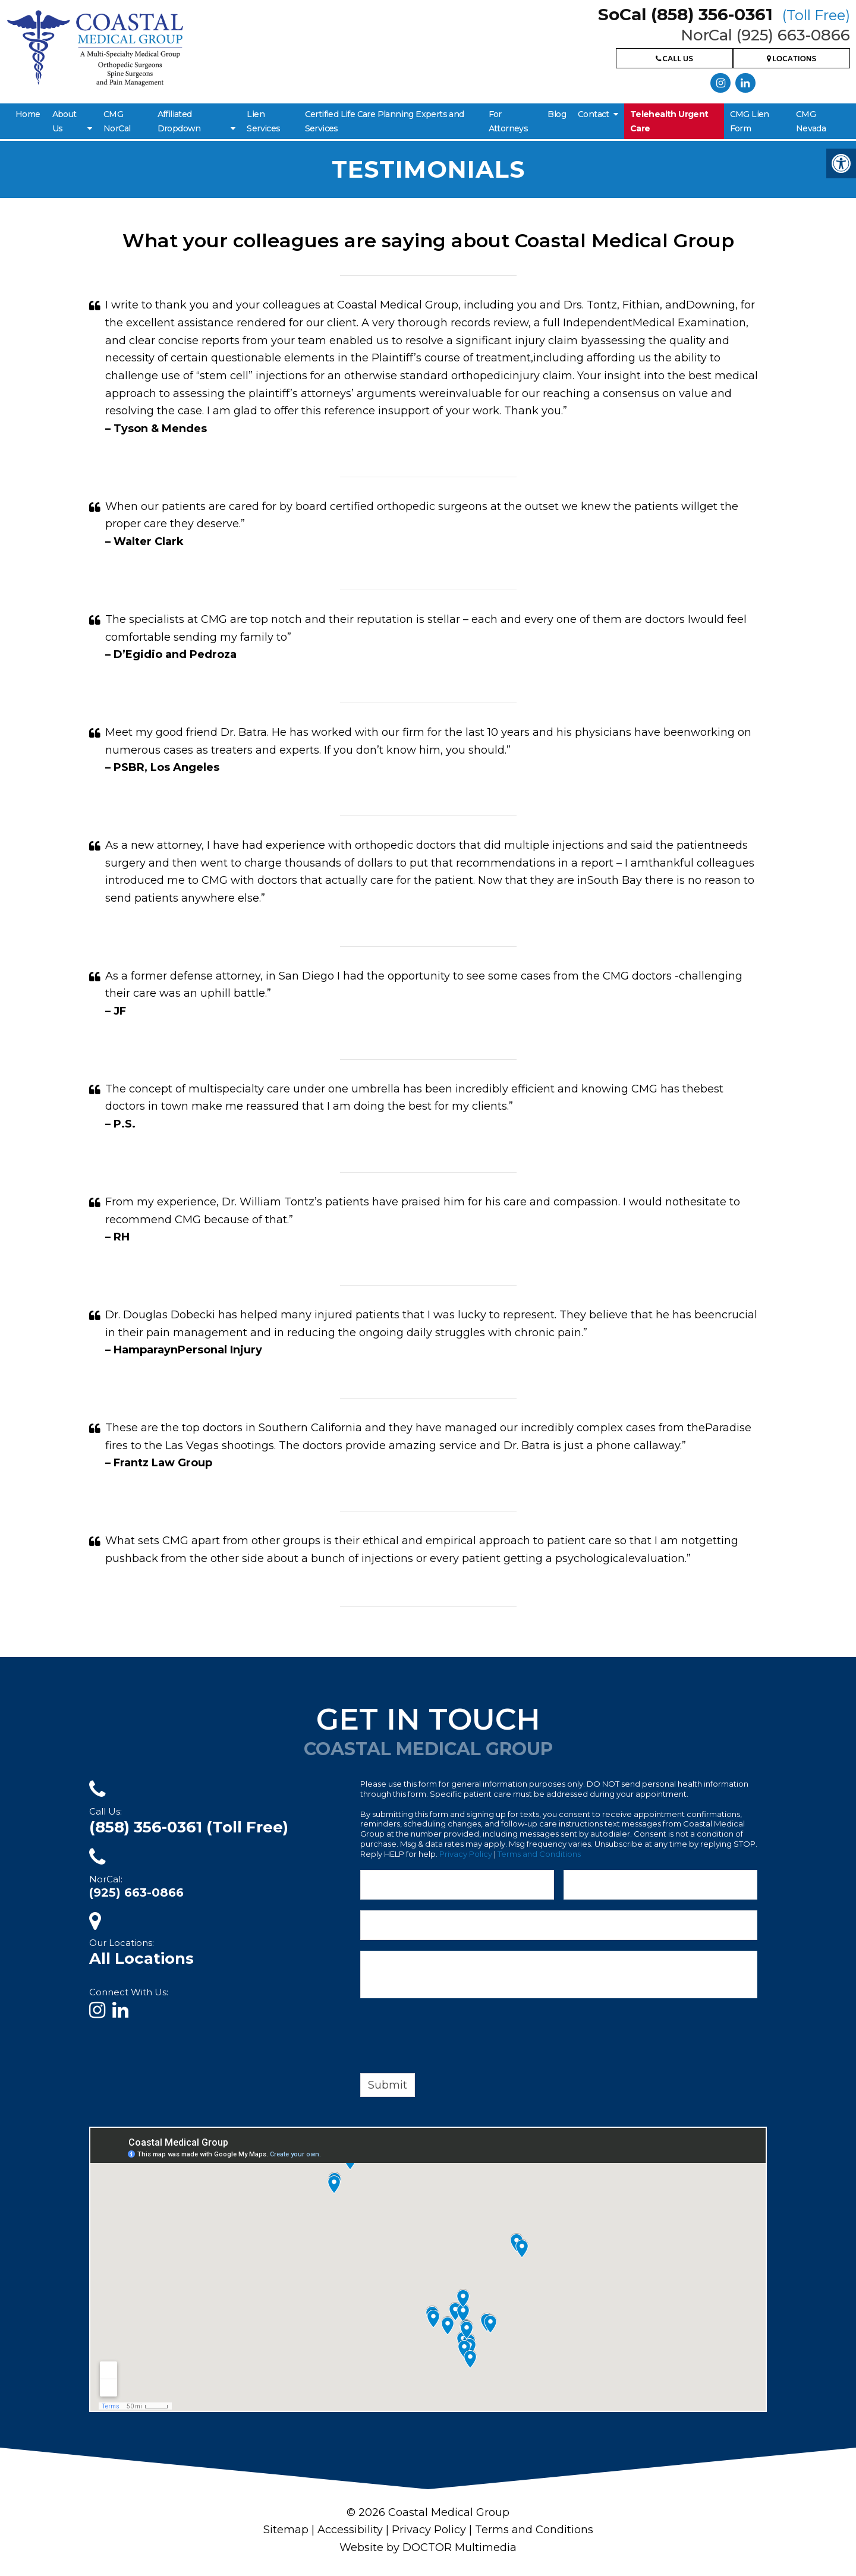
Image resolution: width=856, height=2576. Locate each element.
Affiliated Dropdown (179, 121)
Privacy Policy (465, 1854)
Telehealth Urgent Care (669, 121)
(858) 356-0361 (188, 1827)
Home (27, 114)
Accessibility (350, 2529)
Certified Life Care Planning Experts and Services (384, 121)
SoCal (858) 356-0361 (724, 14)
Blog (556, 114)
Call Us (674, 59)
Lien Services (263, 121)
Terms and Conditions (539, 1854)
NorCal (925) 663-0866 (765, 35)
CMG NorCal (116, 121)
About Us (64, 121)
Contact (593, 114)
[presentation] (450, 2038)
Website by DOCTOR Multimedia (428, 2547)
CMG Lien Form (749, 121)
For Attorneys (508, 121)
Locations (792, 59)
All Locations (141, 1958)
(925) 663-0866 (136, 1892)
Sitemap (286, 2529)
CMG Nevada (811, 121)
